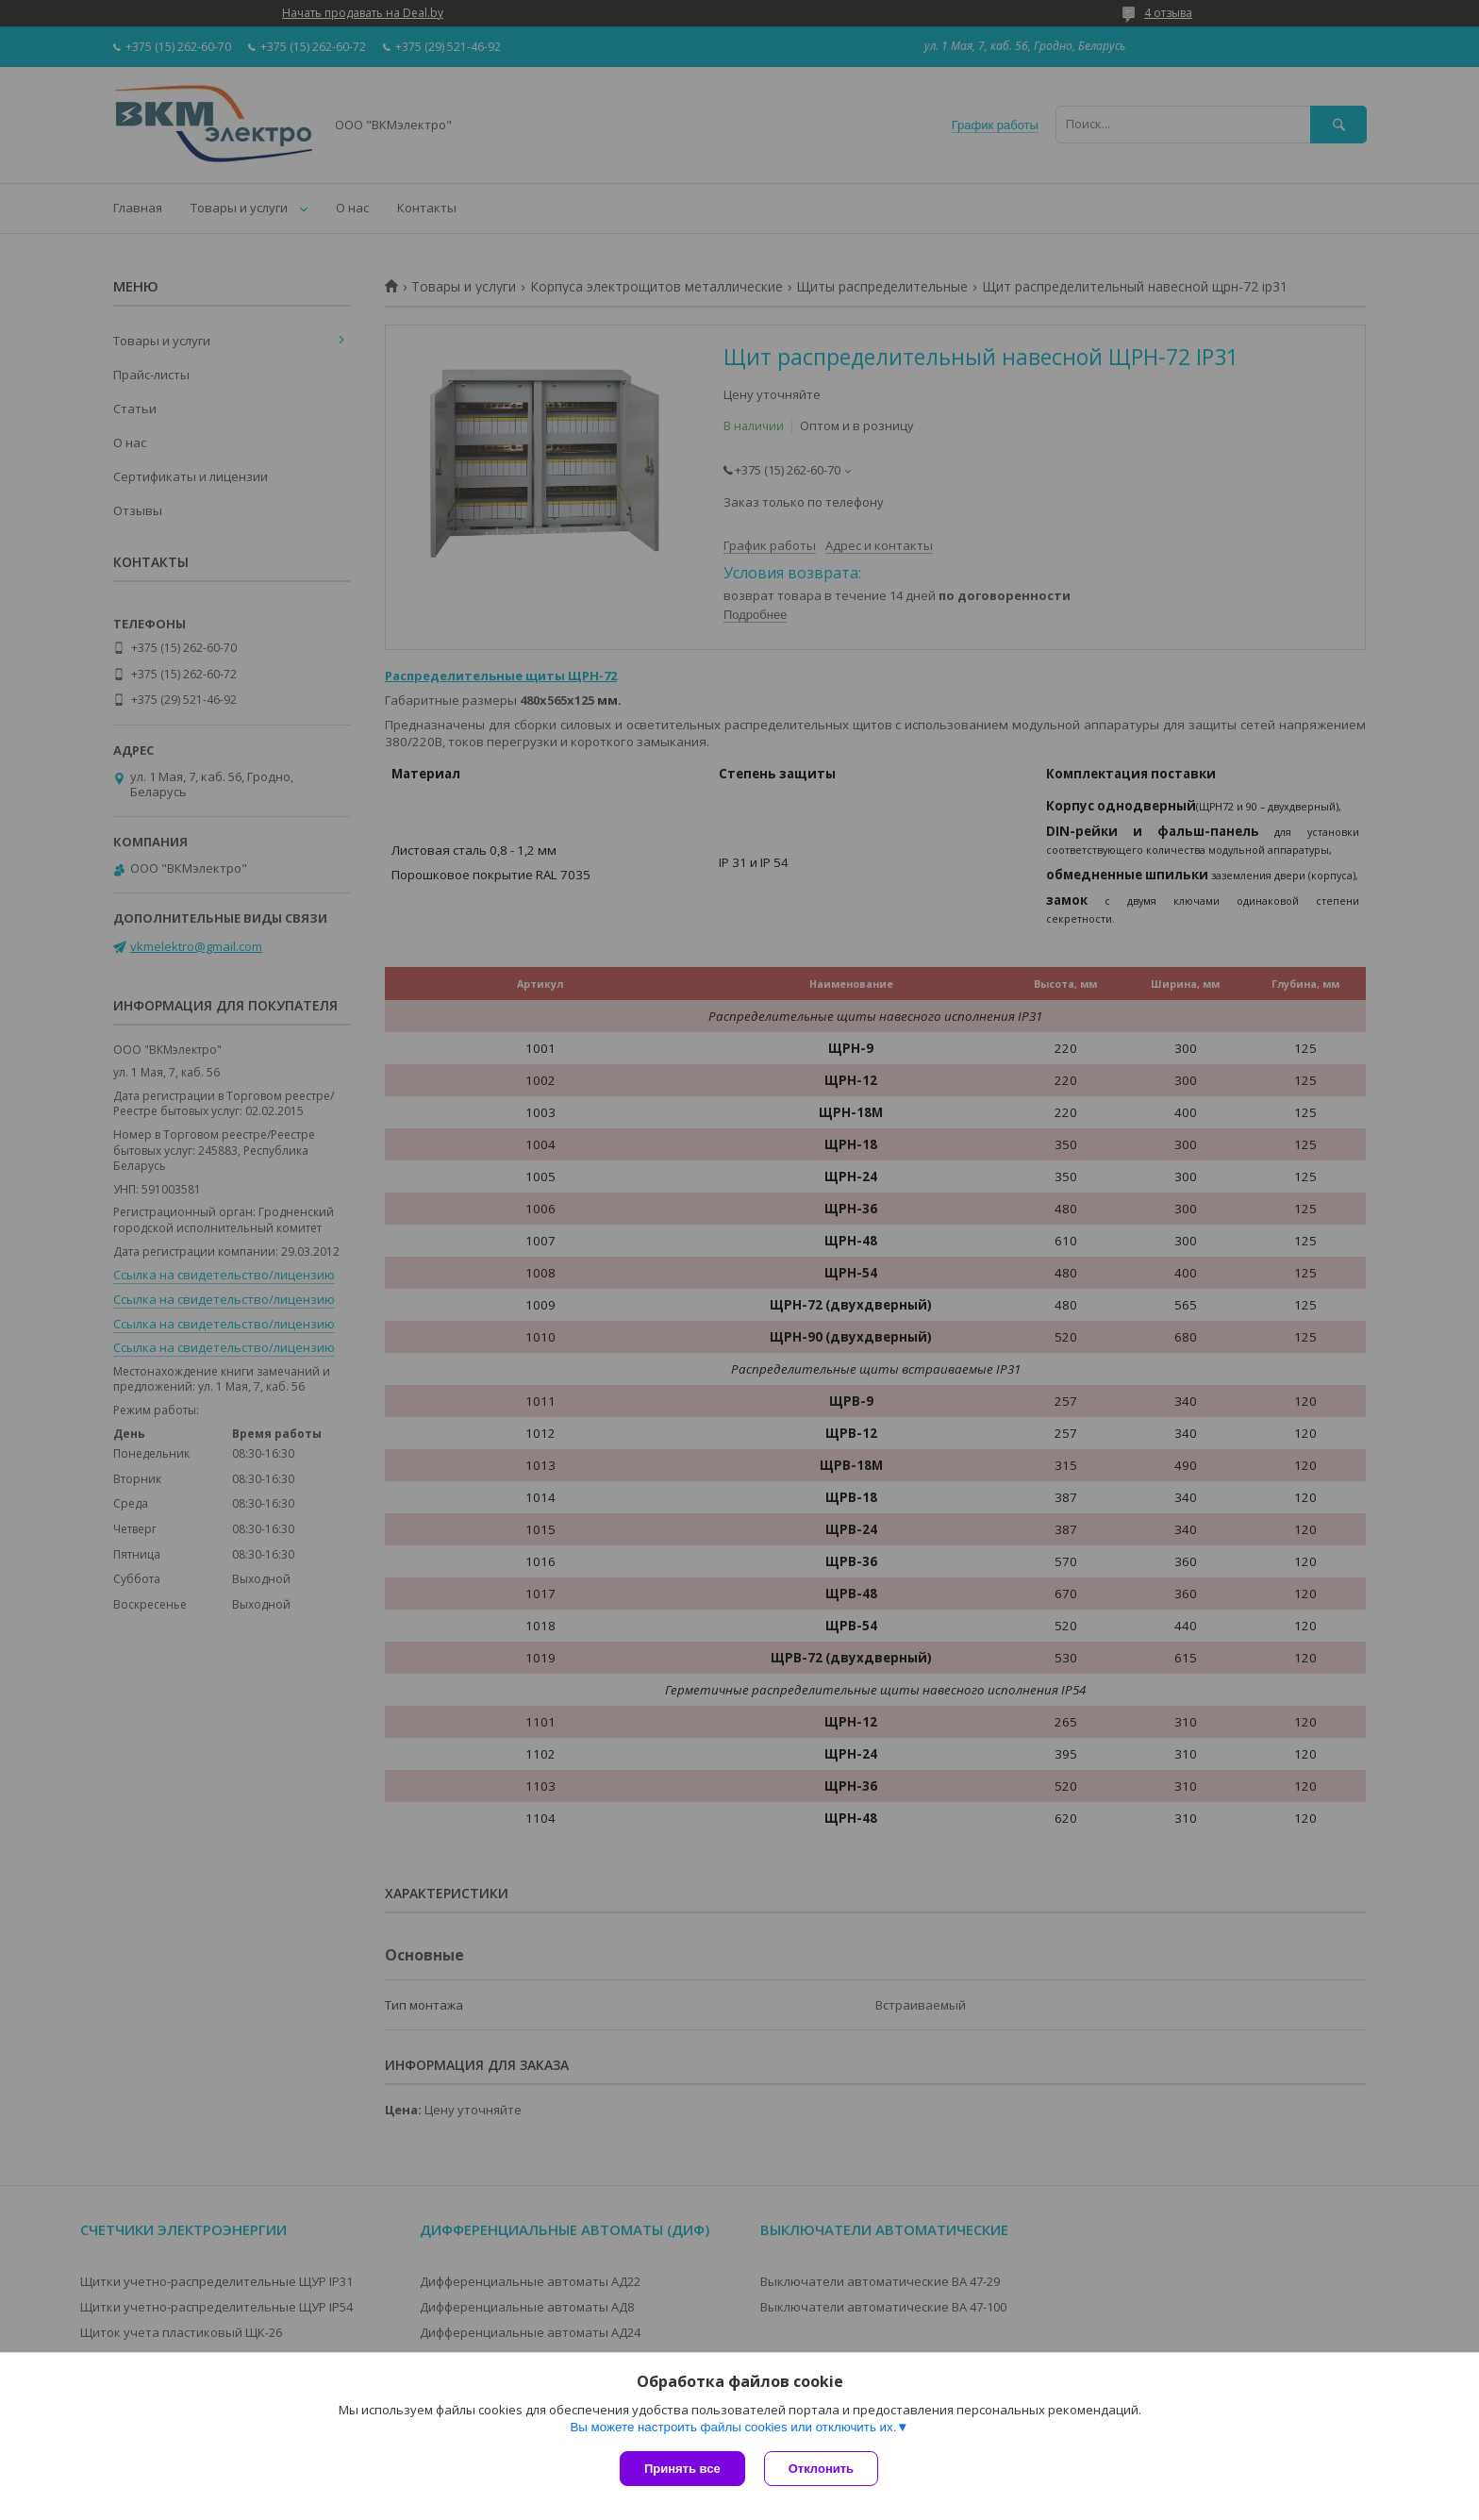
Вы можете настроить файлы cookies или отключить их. (733, 2427)
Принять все (682, 2469)
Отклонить (821, 2469)
